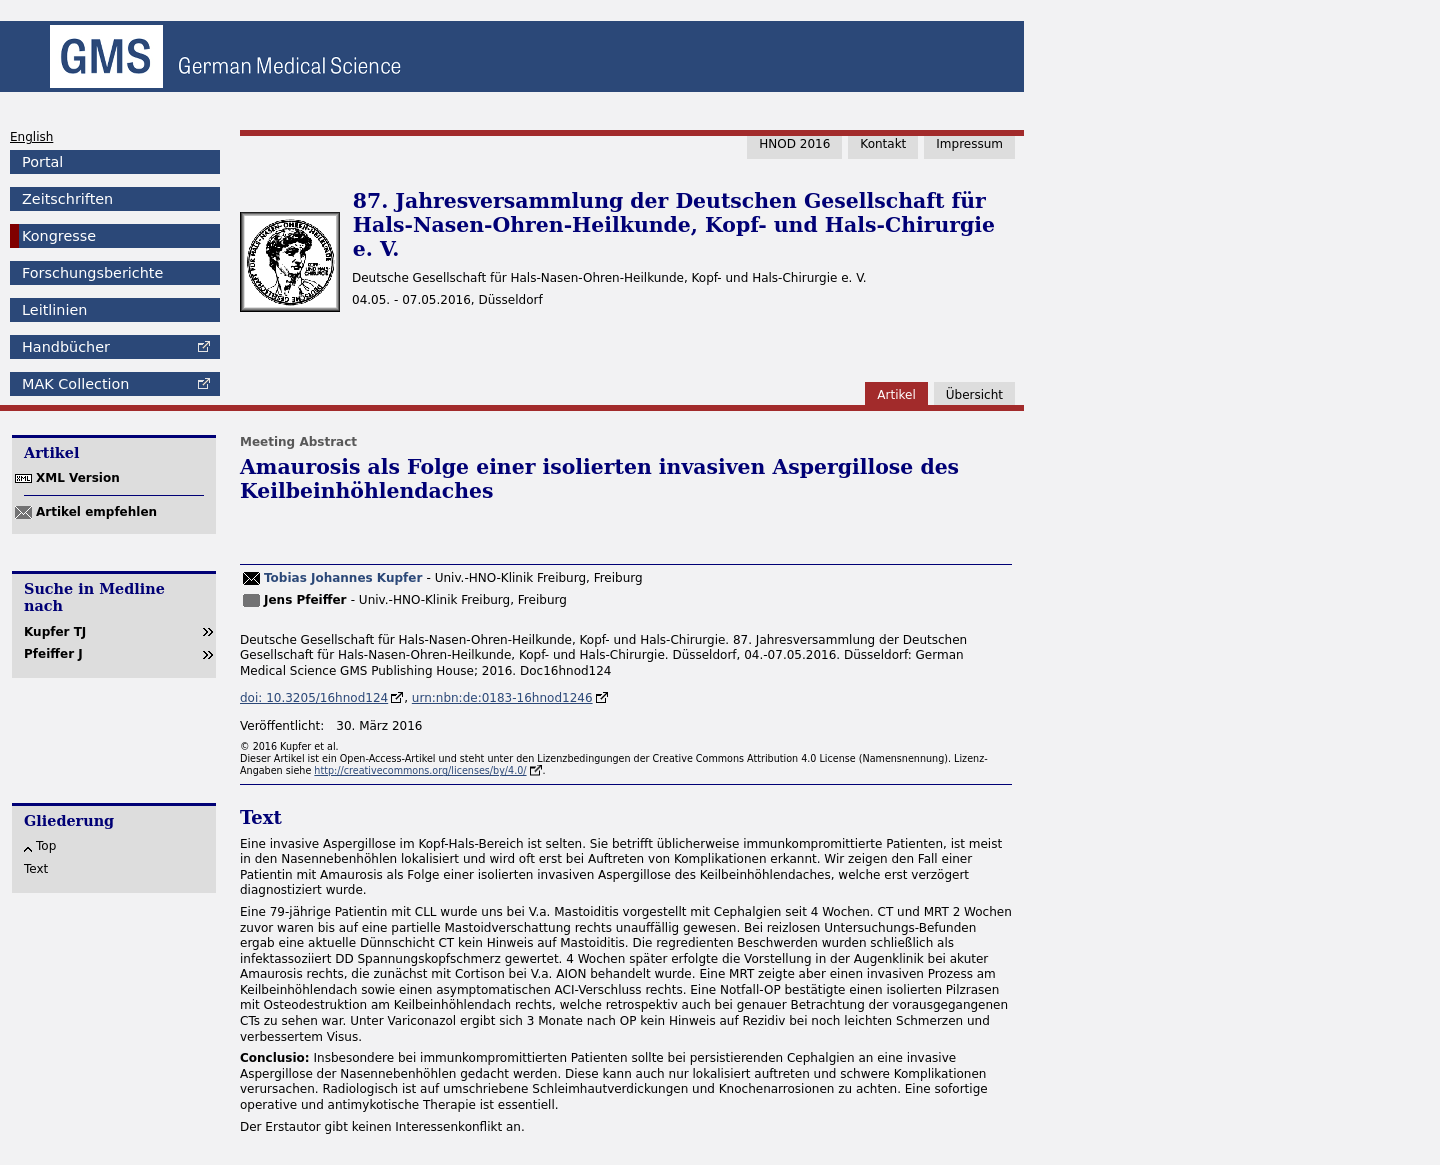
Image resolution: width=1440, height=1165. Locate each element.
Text (36, 869)
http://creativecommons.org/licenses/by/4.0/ (420, 770)
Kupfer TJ (55, 632)
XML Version (78, 478)
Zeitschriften (67, 199)
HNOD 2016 (794, 144)
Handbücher (66, 347)
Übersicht (974, 395)
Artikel (896, 395)
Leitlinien (54, 310)
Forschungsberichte (92, 273)
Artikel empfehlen (96, 512)
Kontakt (883, 144)
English (31, 137)
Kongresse (59, 236)
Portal (42, 162)
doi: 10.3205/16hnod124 (314, 698)
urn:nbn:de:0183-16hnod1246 (502, 698)
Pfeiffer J (53, 654)
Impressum (969, 144)
